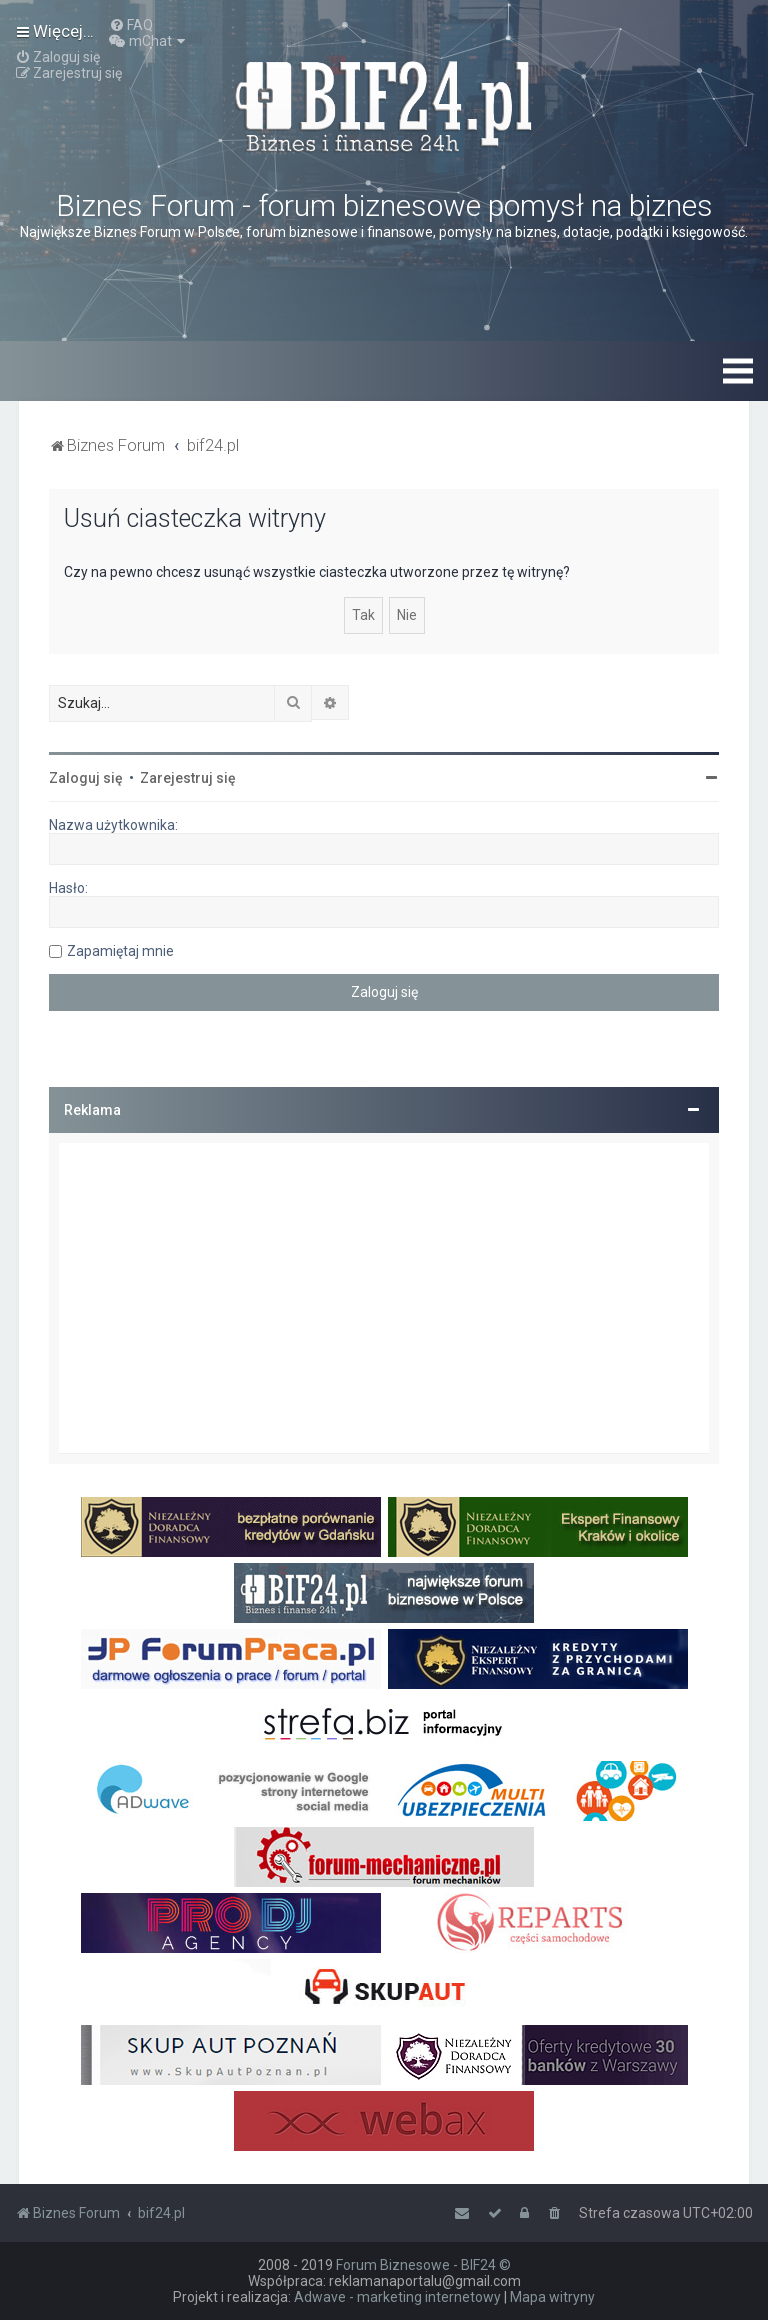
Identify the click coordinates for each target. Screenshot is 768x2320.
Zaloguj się (86, 778)
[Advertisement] (384, 1298)
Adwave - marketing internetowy (397, 2297)
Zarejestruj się (188, 778)
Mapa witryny (552, 2297)
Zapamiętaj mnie (120, 951)
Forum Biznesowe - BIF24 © (423, 2265)
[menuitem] (131, 25)
